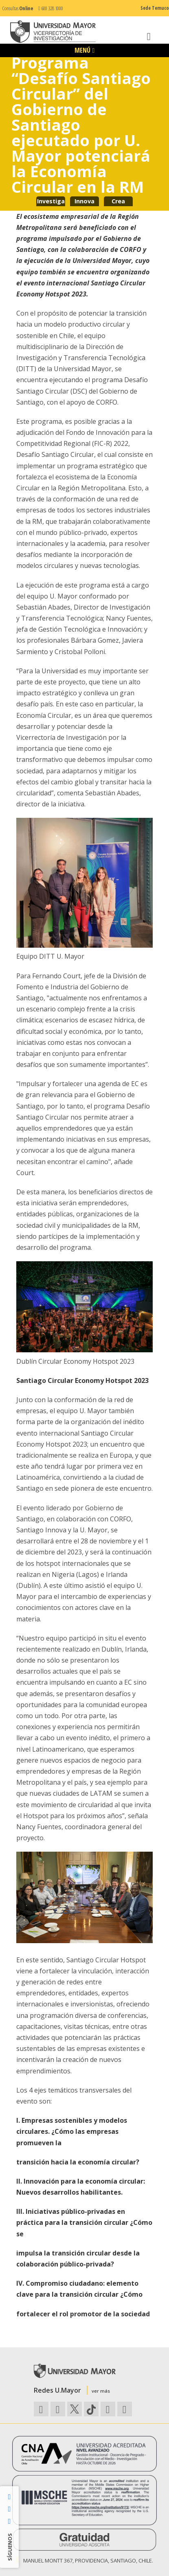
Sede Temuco (154, 7)
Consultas (17, 8)
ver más (101, 2391)
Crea (118, 201)
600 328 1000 (50, 8)
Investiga (51, 201)
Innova (84, 201)
